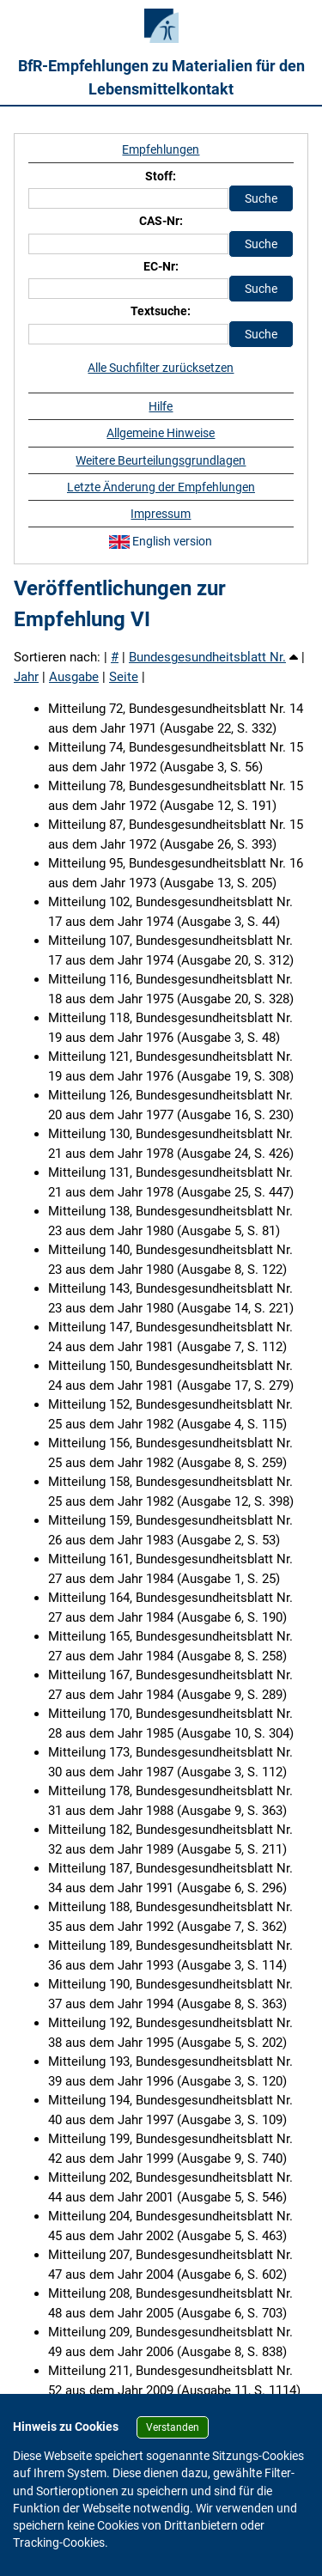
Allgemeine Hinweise (160, 433)
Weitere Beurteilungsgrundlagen (161, 460)
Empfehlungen (160, 149)
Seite (123, 677)
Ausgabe (74, 677)
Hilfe (161, 406)
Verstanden (172, 2427)
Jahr (26, 677)
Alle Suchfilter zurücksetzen (161, 368)
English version (160, 541)
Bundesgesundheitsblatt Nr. (207, 657)
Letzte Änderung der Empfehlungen (161, 487)
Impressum (161, 514)
